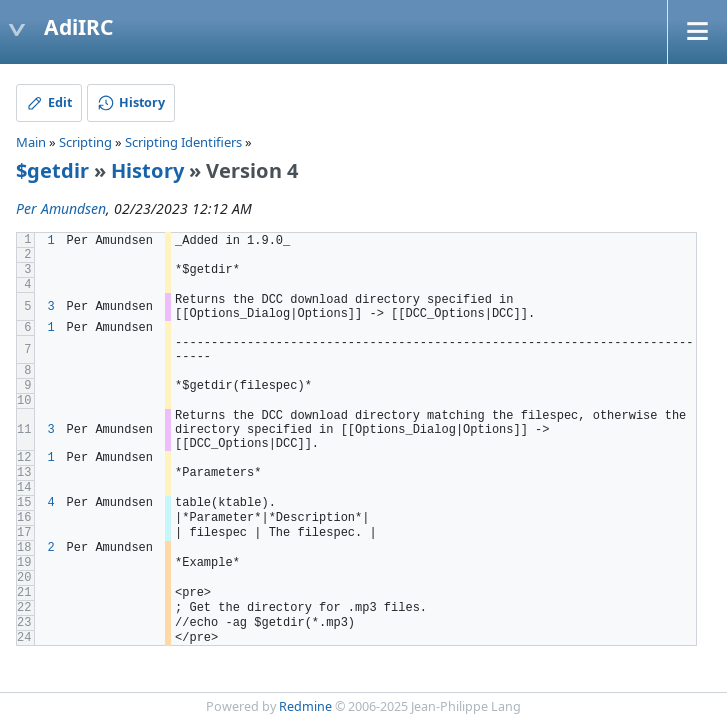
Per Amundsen (61, 208)
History (147, 170)
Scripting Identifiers (183, 142)
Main (31, 142)
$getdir (52, 170)
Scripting (85, 142)
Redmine (305, 706)
